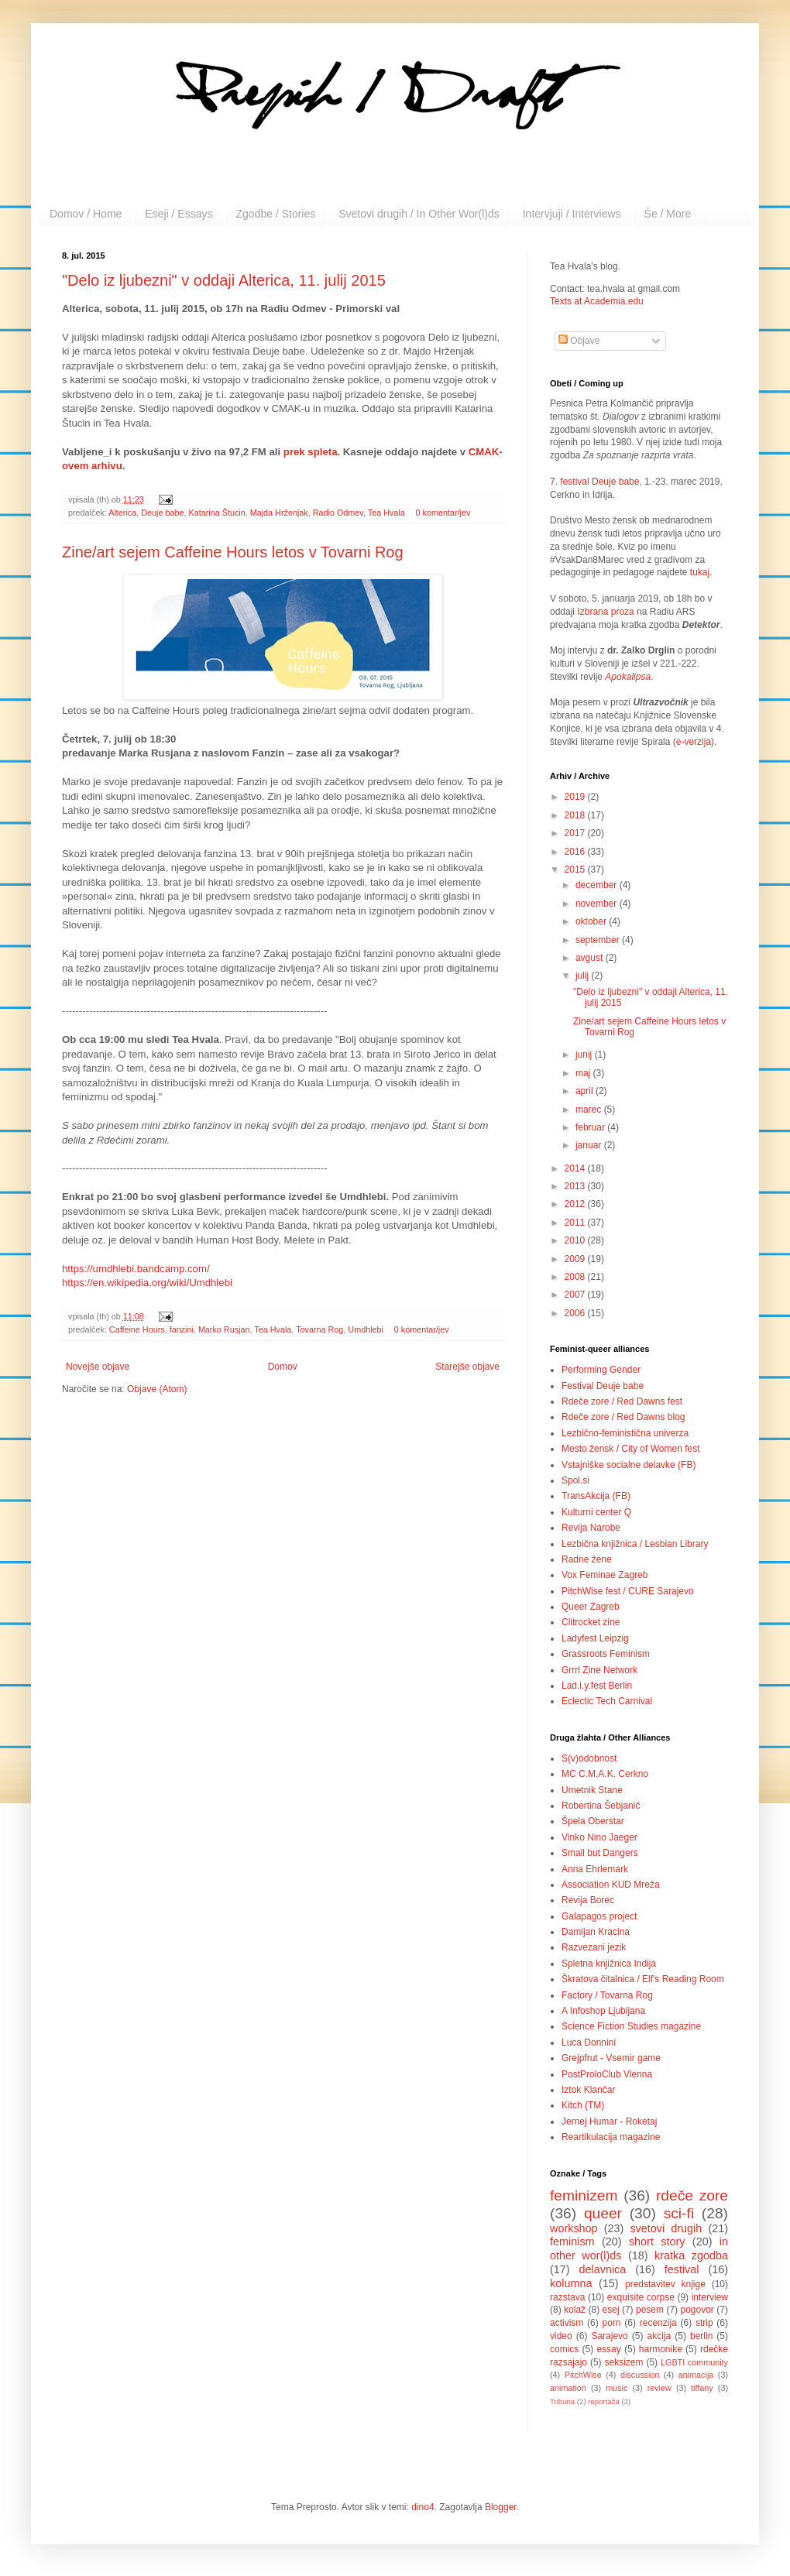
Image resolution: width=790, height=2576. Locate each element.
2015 (576, 869)
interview (710, 2297)
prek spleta (310, 452)
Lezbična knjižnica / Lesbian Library (635, 1543)
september (598, 940)
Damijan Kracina (596, 1931)
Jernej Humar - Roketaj (609, 2121)
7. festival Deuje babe (594, 481)
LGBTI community (694, 2362)
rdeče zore (692, 2195)
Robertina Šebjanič (601, 1805)
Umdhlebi (365, 1329)
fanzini (182, 1329)
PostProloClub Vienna (607, 2074)
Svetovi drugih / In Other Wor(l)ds (418, 214)
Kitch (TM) (583, 2105)
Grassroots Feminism (606, 1653)
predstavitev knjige (665, 2284)
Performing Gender (601, 1369)
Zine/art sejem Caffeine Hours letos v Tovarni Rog (233, 552)
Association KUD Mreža (611, 1884)
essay (608, 2349)
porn (612, 2322)
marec (589, 1109)
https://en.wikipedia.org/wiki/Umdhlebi (147, 1282)
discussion (639, 2374)
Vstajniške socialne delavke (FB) (629, 1465)
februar (591, 1127)
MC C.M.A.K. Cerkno (605, 1773)
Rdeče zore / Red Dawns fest (622, 1401)
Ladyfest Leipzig (595, 1638)
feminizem (583, 2195)
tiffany (702, 2387)
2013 (576, 1186)
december (597, 885)
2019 (576, 796)
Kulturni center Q (596, 1512)
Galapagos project (599, 1916)
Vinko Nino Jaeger (599, 1837)
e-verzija (693, 741)
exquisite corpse (641, 2297)
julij (583, 975)
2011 (576, 1222)
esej (611, 2309)
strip (704, 2322)
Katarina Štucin (216, 512)
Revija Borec (588, 1900)
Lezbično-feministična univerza (625, 1433)
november (597, 903)
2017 (576, 833)
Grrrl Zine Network (599, 1670)
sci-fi (679, 2213)
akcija (659, 2336)
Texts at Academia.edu (597, 301)
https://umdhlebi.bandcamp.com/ (136, 1268)
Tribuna (562, 2401)
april (585, 1091)
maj (584, 1073)
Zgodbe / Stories (276, 214)
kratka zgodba (691, 2255)
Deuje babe (162, 512)
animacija (696, 2374)
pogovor (696, 2309)
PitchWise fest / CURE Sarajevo (628, 1591)
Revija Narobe (591, 1527)
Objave (578, 340)
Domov (282, 1366)
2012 (576, 1204)
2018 (576, 815)
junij (585, 1054)
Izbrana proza (605, 611)
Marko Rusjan (224, 1329)
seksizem (624, 2362)
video (561, 2336)
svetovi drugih (666, 2228)
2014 (576, 1168)
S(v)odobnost (589, 1758)
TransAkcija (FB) (596, 1495)
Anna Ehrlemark (595, 1869)
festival (682, 2269)
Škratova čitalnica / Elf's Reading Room (643, 1979)
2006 (576, 1313)
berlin (701, 2336)
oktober (592, 921)
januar (589, 1145)
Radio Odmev (338, 512)
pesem (650, 2309)
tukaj (699, 572)
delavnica (603, 2269)
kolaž (575, 2309)
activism (566, 2322)
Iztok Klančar (588, 2089)
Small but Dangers (600, 1852)
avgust (590, 957)
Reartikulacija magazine (611, 2137)
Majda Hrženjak (279, 512)
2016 (576, 851)
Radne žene (587, 1559)
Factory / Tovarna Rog (607, 1995)
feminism (572, 2241)
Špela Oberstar (593, 1821)
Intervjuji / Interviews (572, 214)
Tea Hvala (386, 512)
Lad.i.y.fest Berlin (597, 1685)
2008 (576, 1276)
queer (603, 2213)
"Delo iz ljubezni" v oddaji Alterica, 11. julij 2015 (224, 280)
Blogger (501, 2507)
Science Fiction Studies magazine (631, 2026)
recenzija (658, 2322)
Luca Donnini (589, 2042)
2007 (576, 1294)
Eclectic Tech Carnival (607, 1701)
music (616, 2387)
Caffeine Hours (137, 1329)
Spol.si (575, 1480)
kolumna (571, 2283)
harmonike (660, 2349)
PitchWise (583, 2374)
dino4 (422, 2507)
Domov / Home (86, 214)
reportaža (604, 2401)
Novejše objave (97, 1366)
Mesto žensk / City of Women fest (631, 1448)
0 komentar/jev (443, 512)
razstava (567, 2297)
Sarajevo (609, 2336)
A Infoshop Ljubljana (603, 2010)
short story (657, 2241)
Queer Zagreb (591, 1606)
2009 (576, 1259)
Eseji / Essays (178, 214)
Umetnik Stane (592, 1790)
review (659, 2387)
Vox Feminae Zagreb (604, 1574)
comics (564, 2349)
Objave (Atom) (157, 1389)
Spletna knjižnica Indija (609, 1963)
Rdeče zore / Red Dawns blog (623, 1416)
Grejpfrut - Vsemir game (611, 2058)
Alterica (122, 512)
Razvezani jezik (594, 1947)
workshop (574, 2228)
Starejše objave (467, 1366)
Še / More (668, 214)
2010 (576, 1240)
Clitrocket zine (591, 1622)
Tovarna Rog (319, 1329)
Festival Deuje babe (603, 1386)
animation (568, 2387)
